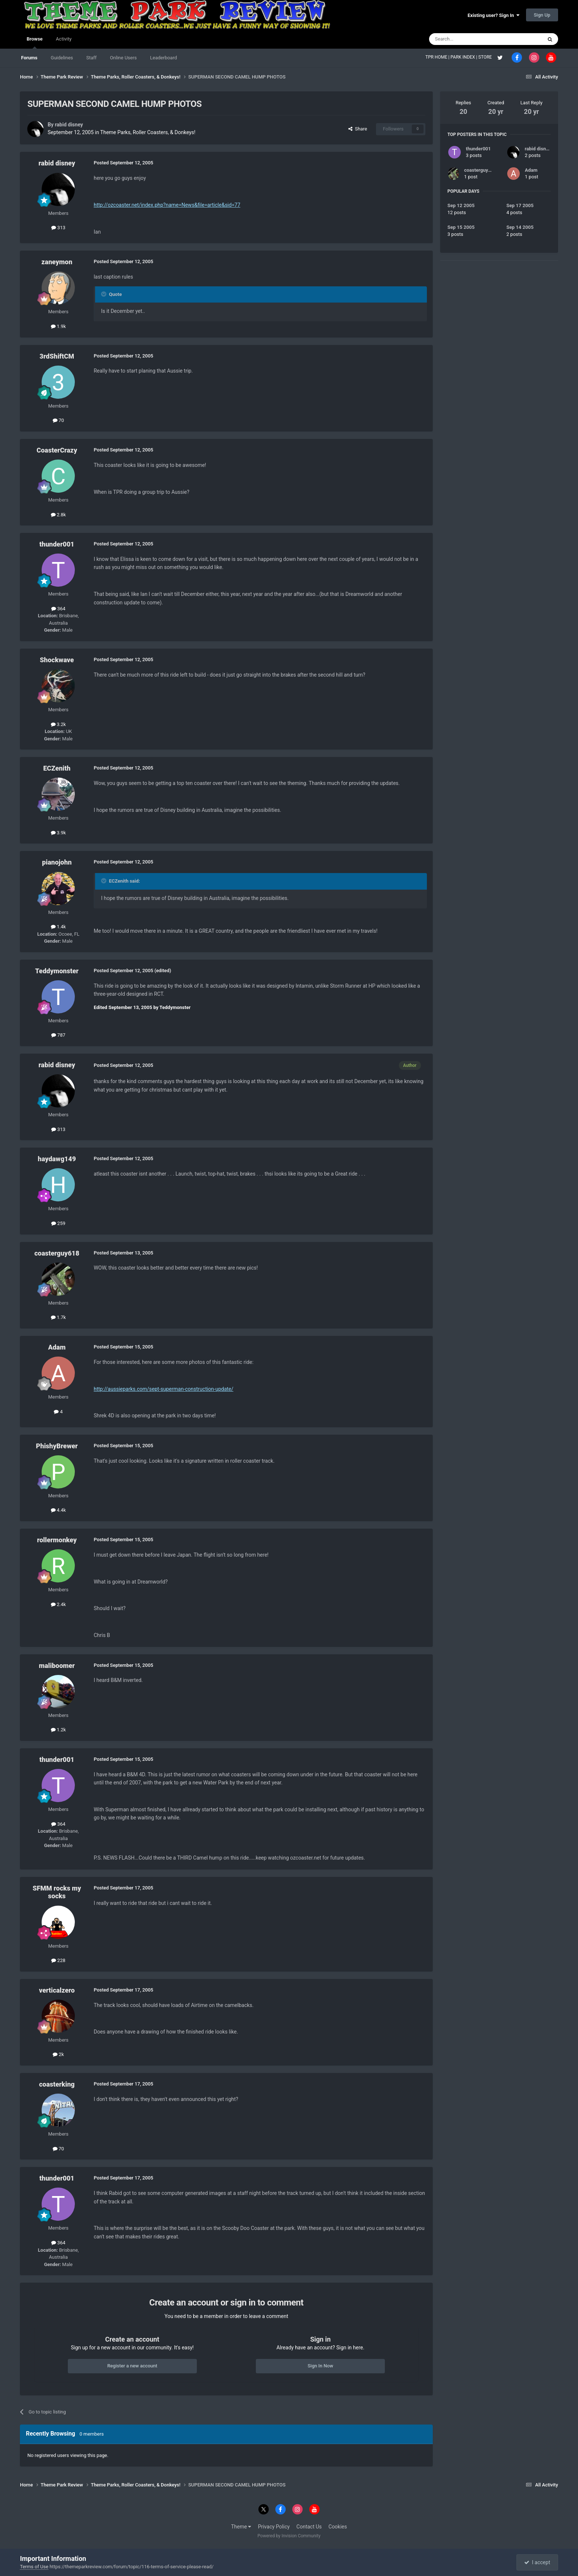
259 (58, 1223)
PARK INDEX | (464, 57)
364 (58, 608)
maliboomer (56, 1665)
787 (58, 1035)
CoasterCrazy (56, 450)
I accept (537, 2562)
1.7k (58, 1317)
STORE (485, 57)
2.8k (58, 514)
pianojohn (57, 862)
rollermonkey (57, 1540)
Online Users (123, 57)
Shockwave (57, 660)
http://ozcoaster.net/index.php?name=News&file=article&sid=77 (167, 205)
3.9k (58, 832)
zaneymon (56, 262)
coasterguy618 (56, 1253)
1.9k (58, 326)
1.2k (58, 1729)
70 (58, 420)
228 (58, 1960)
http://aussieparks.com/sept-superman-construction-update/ (163, 1389)
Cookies (337, 2527)
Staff (91, 57)
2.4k (58, 1604)
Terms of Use (34, 2566)
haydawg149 (57, 1159)
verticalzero (57, 1990)
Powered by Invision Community (289, 2535)
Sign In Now (320, 2366)
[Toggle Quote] (104, 294)
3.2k (58, 724)
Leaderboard (163, 57)
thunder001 (56, 544)
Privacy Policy (274, 2527)
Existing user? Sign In (493, 15)
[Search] (468, 39)
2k (58, 2054)
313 (58, 227)
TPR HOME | (437, 57)
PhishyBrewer (57, 1446)
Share (357, 129)
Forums (29, 57)
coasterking (56, 2084)
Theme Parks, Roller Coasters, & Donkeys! (147, 132)
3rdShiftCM (56, 356)
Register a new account (132, 2366)
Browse (34, 42)
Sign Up (542, 15)
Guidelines (62, 57)
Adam (56, 1347)
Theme (241, 2527)
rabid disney (69, 125)
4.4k (58, 1510)
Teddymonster (57, 971)
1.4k (58, 926)
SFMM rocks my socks (56, 1892)
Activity (64, 39)
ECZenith (56, 768)
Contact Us (309, 2527)
